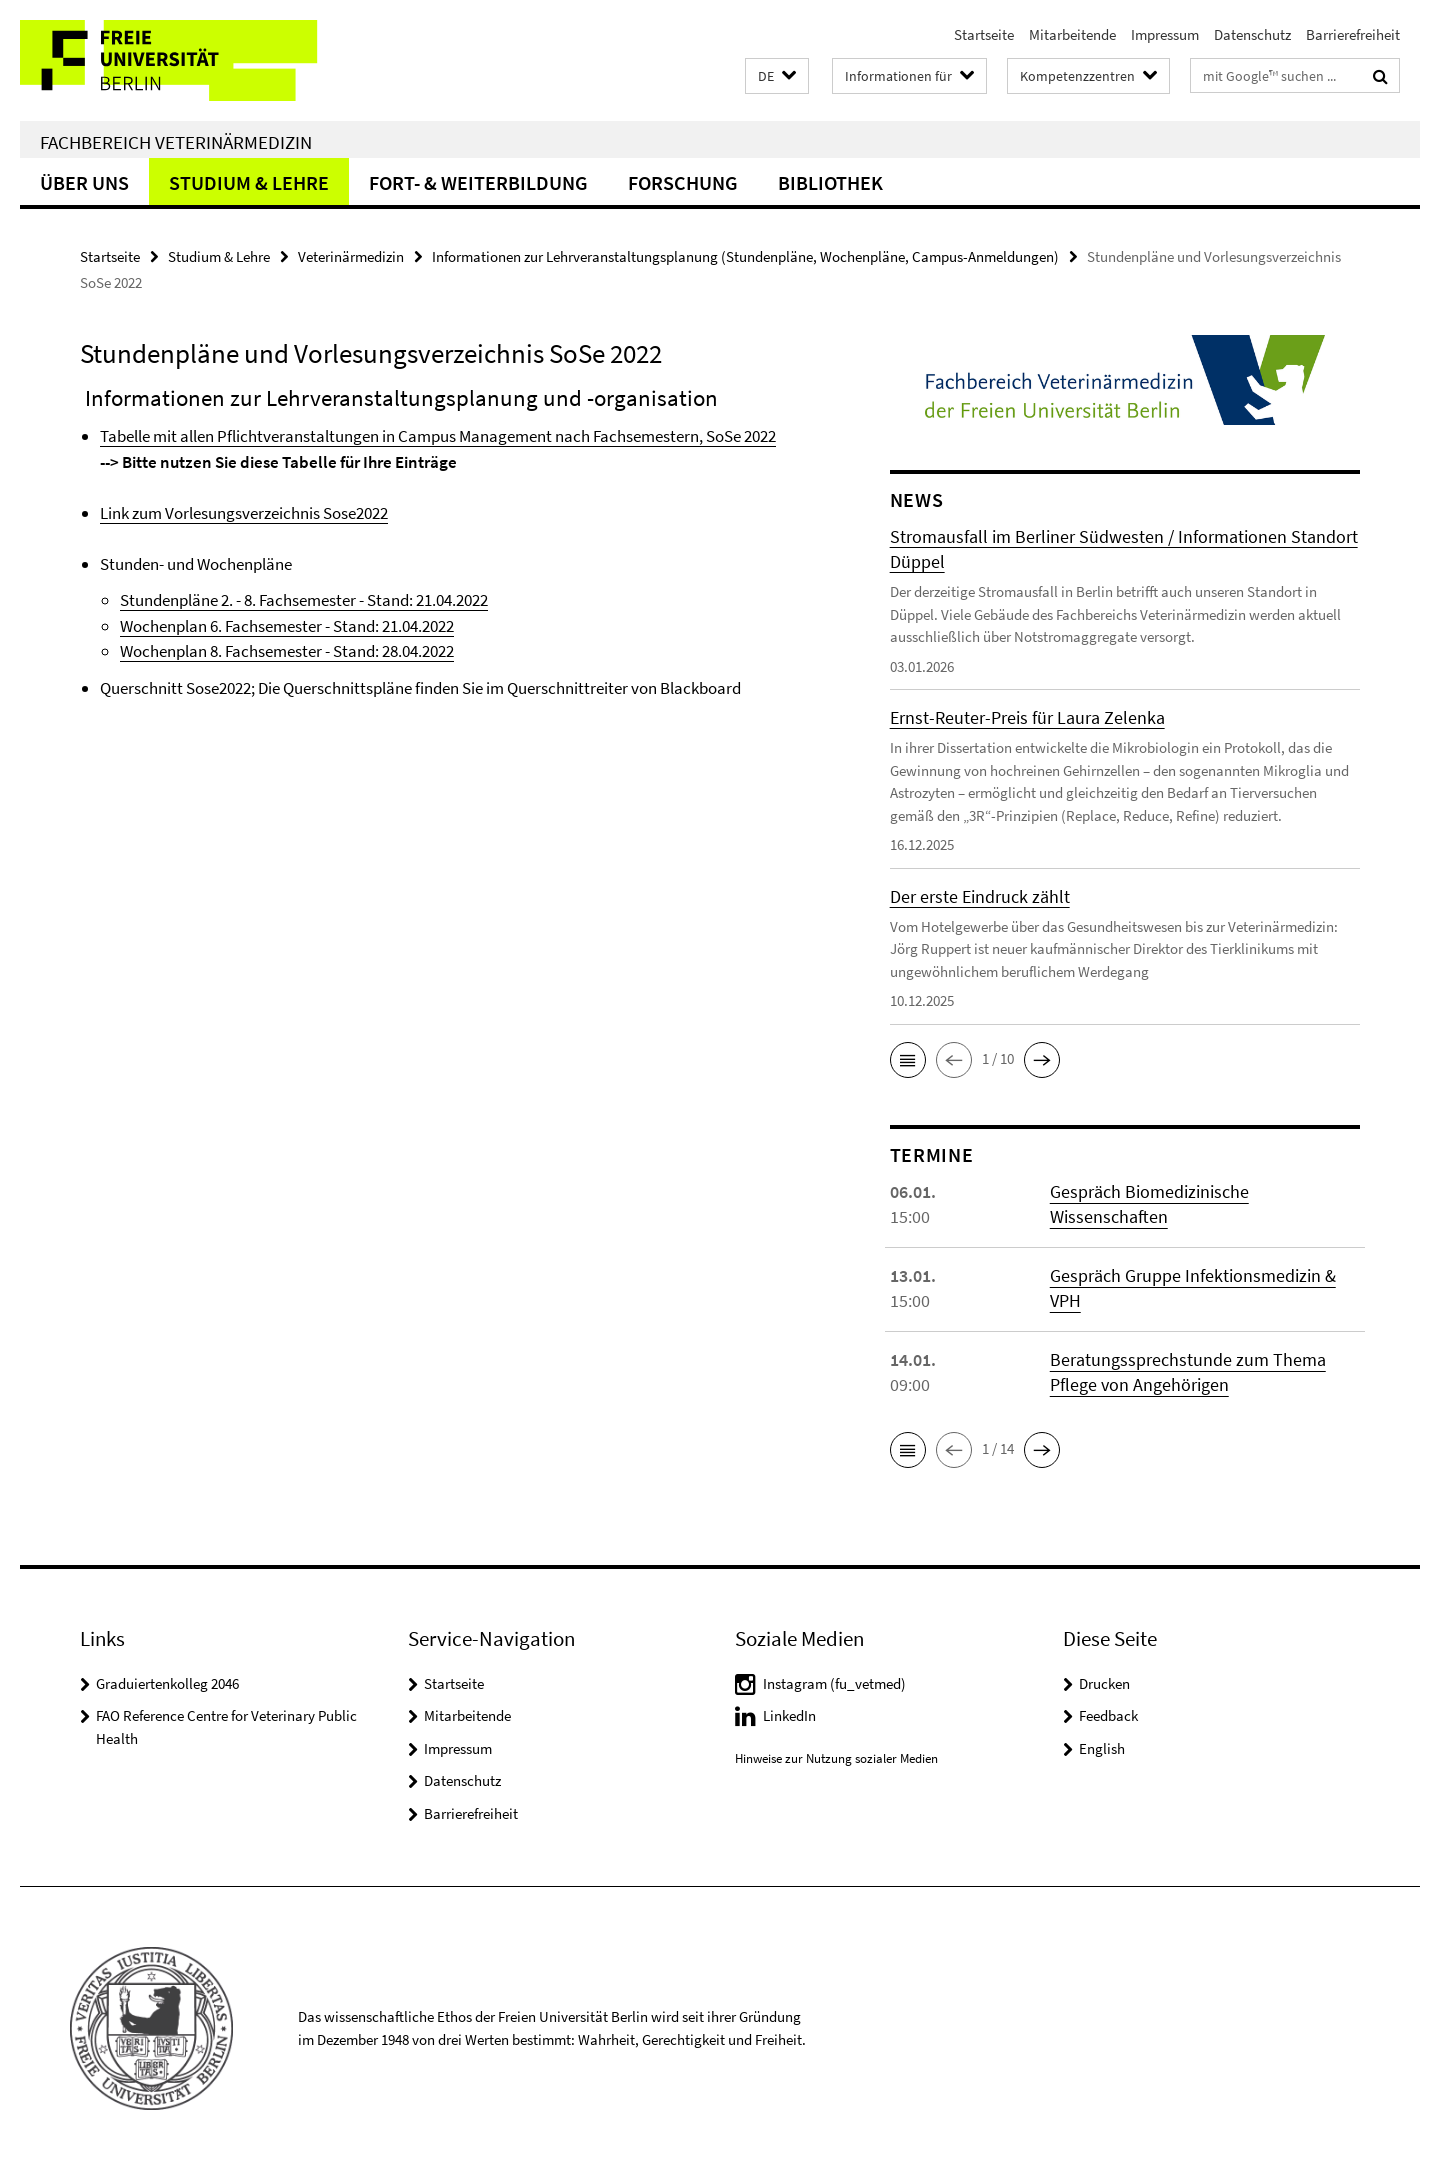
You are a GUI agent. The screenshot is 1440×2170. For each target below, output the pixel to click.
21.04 (400, 626)
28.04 (400, 651)
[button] (777, 76)
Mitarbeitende (1072, 34)
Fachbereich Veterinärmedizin (176, 142)
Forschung (683, 182)
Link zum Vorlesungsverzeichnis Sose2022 (244, 513)
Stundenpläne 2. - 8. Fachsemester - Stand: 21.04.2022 (304, 600)
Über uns (84, 182)
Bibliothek (830, 182)
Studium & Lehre (249, 182)
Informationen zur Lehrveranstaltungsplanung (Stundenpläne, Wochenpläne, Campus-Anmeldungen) (745, 256)
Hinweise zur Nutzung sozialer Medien (836, 1758)
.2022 (436, 626)
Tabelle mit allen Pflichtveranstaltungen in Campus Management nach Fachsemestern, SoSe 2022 (438, 436)
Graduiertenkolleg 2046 (167, 1683)
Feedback (1108, 1715)
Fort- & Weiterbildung (478, 182)
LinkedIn (789, 1715)
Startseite (984, 34)
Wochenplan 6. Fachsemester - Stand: (251, 626)
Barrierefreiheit (1353, 34)
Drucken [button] (1104, 1683)
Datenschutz (1252, 34)
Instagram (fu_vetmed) (834, 1683)
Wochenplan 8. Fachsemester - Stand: (251, 651)
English (1102, 1748)
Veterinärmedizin (351, 256)
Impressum (1165, 34)
